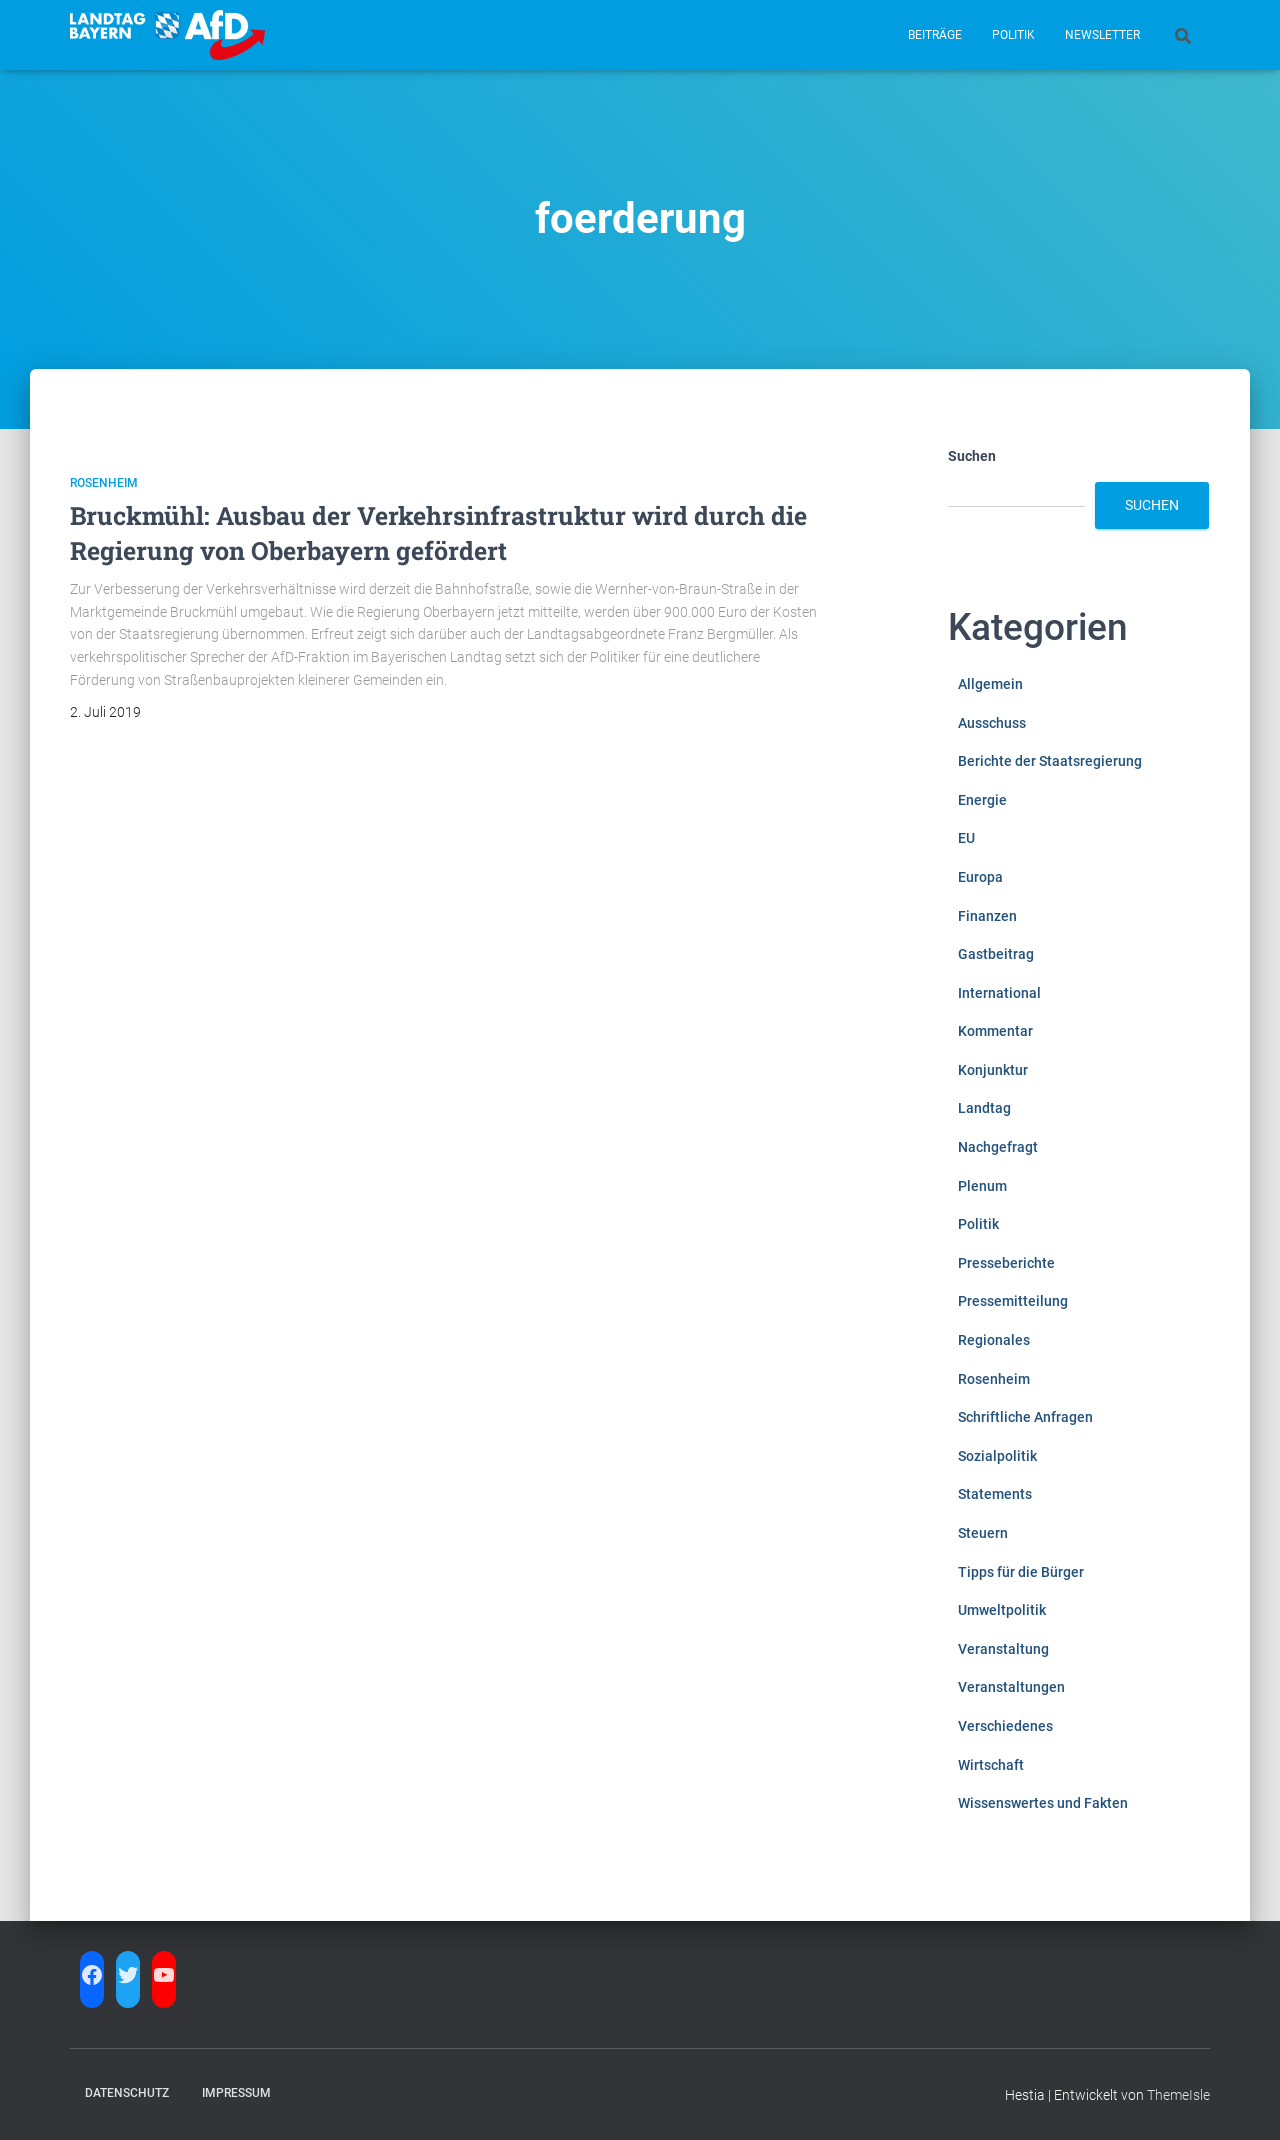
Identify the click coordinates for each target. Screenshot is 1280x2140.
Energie (982, 800)
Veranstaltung (1003, 1649)
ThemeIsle (1178, 2095)
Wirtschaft (991, 1765)
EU (966, 838)
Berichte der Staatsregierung (1050, 761)
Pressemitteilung (1013, 1301)
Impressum (236, 2093)
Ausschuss (992, 723)
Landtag (984, 1108)
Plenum (982, 1186)
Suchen (972, 456)
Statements (995, 1494)
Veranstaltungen (1011, 1687)
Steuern (983, 1533)
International (999, 993)
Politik (1013, 35)
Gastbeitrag (996, 954)
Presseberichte (1006, 1263)
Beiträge (935, 35)
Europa (980, 877)
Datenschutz (127, 2093)
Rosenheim (104, 483)
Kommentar (995, 1031)
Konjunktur (993, 1070)
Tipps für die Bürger (1021, 1572)
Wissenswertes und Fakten (1043, 1803)
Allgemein (990, 684)
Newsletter (1102, 35)
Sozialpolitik (997, 1456)
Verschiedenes (1005, 1726)
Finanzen (987, 916)
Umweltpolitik (1002, 1610)
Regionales (994, 1340)
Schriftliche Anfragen (1025, 1417)
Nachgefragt (998, 1147)
